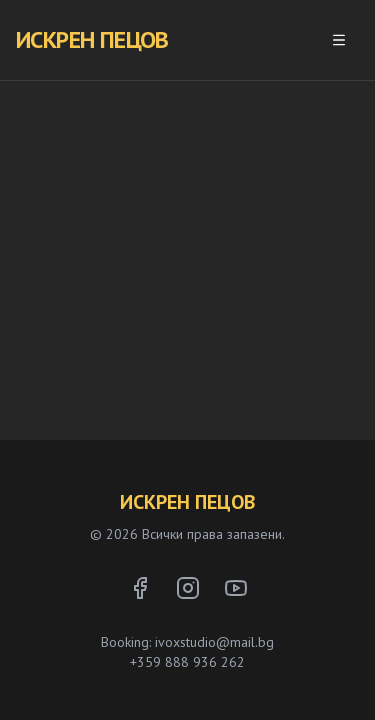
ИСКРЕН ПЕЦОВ (92, 39)
